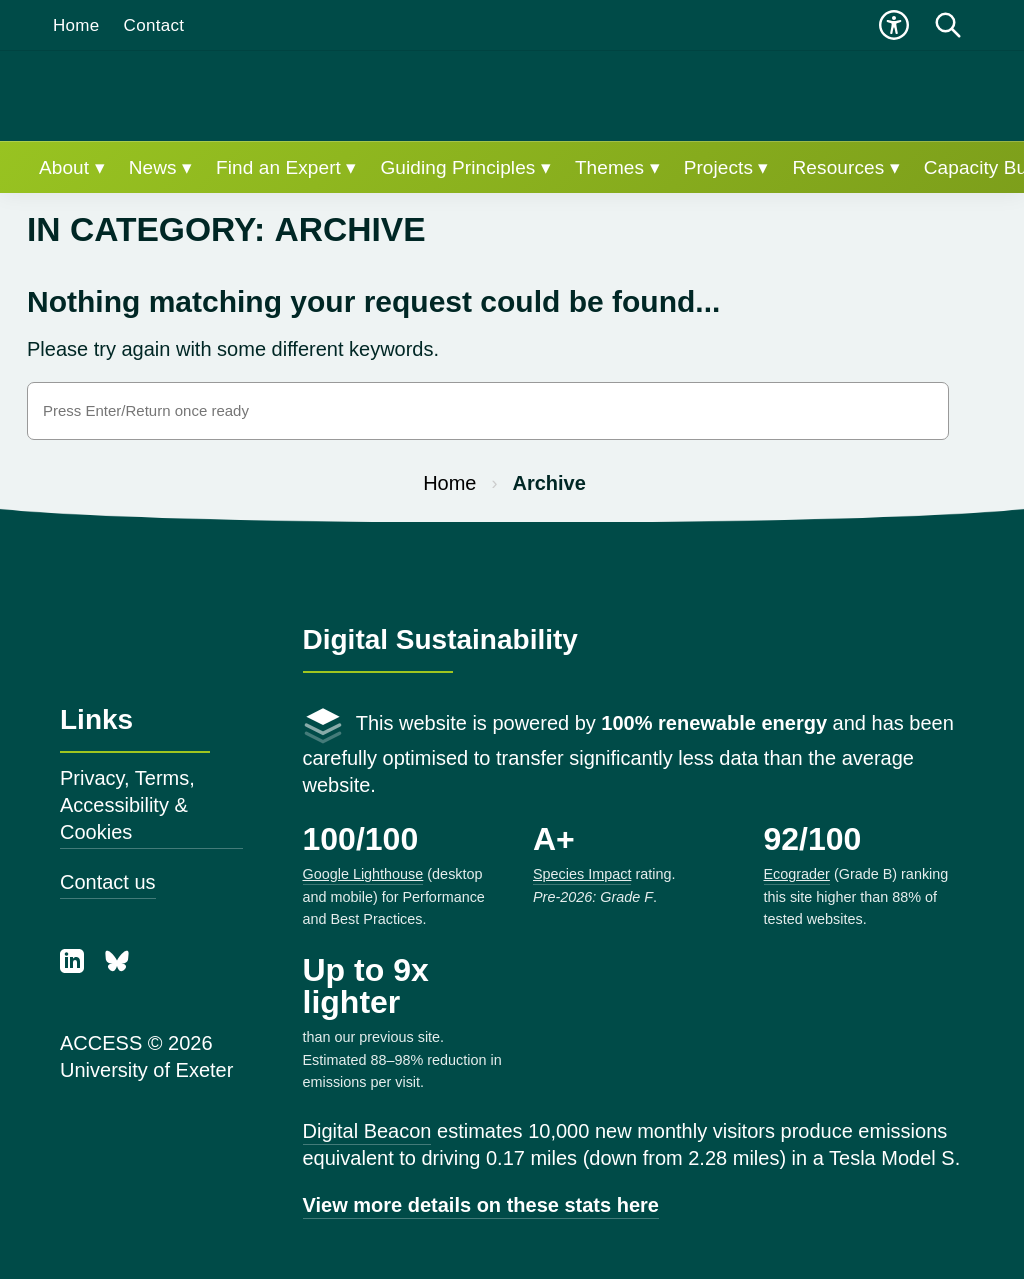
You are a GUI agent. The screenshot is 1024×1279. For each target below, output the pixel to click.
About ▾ (72, 167)
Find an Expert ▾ (286, 167)
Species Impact (582, 874)
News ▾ (160, 167)
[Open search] (948, 25)
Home (76, 25)
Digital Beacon (367, 1131)
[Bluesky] (117, 966)
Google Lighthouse (363, 874)
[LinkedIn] (75, 966)
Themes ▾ (617, 167)
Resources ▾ (846, 167)
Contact (154, 25)
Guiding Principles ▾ (465, 167)
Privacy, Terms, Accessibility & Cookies (127, 805)
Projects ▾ (726, 167)
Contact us (108, 882)
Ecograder (797, 874)
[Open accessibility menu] (894, 25)
